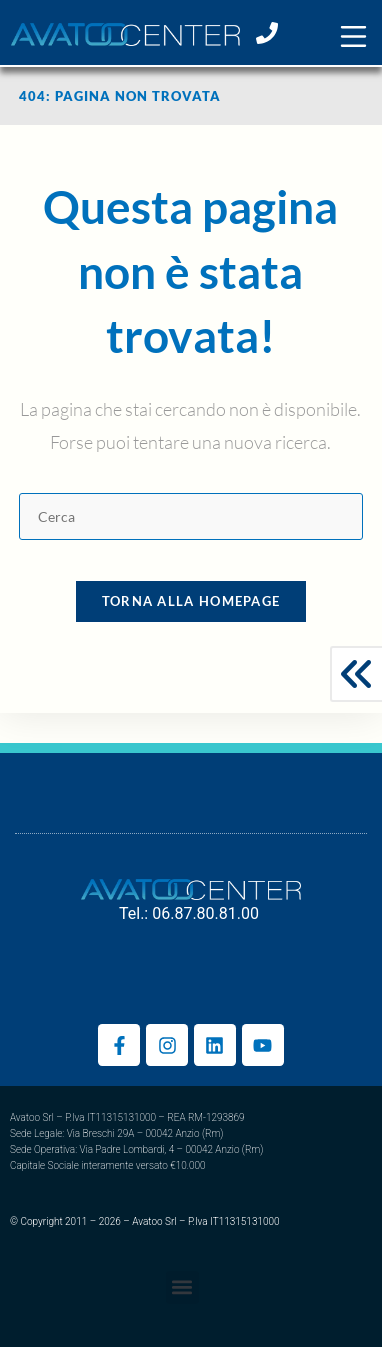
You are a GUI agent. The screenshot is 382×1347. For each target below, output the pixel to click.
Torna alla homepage (191, 601)
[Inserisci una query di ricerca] (191, 516)
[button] (353, 36)
